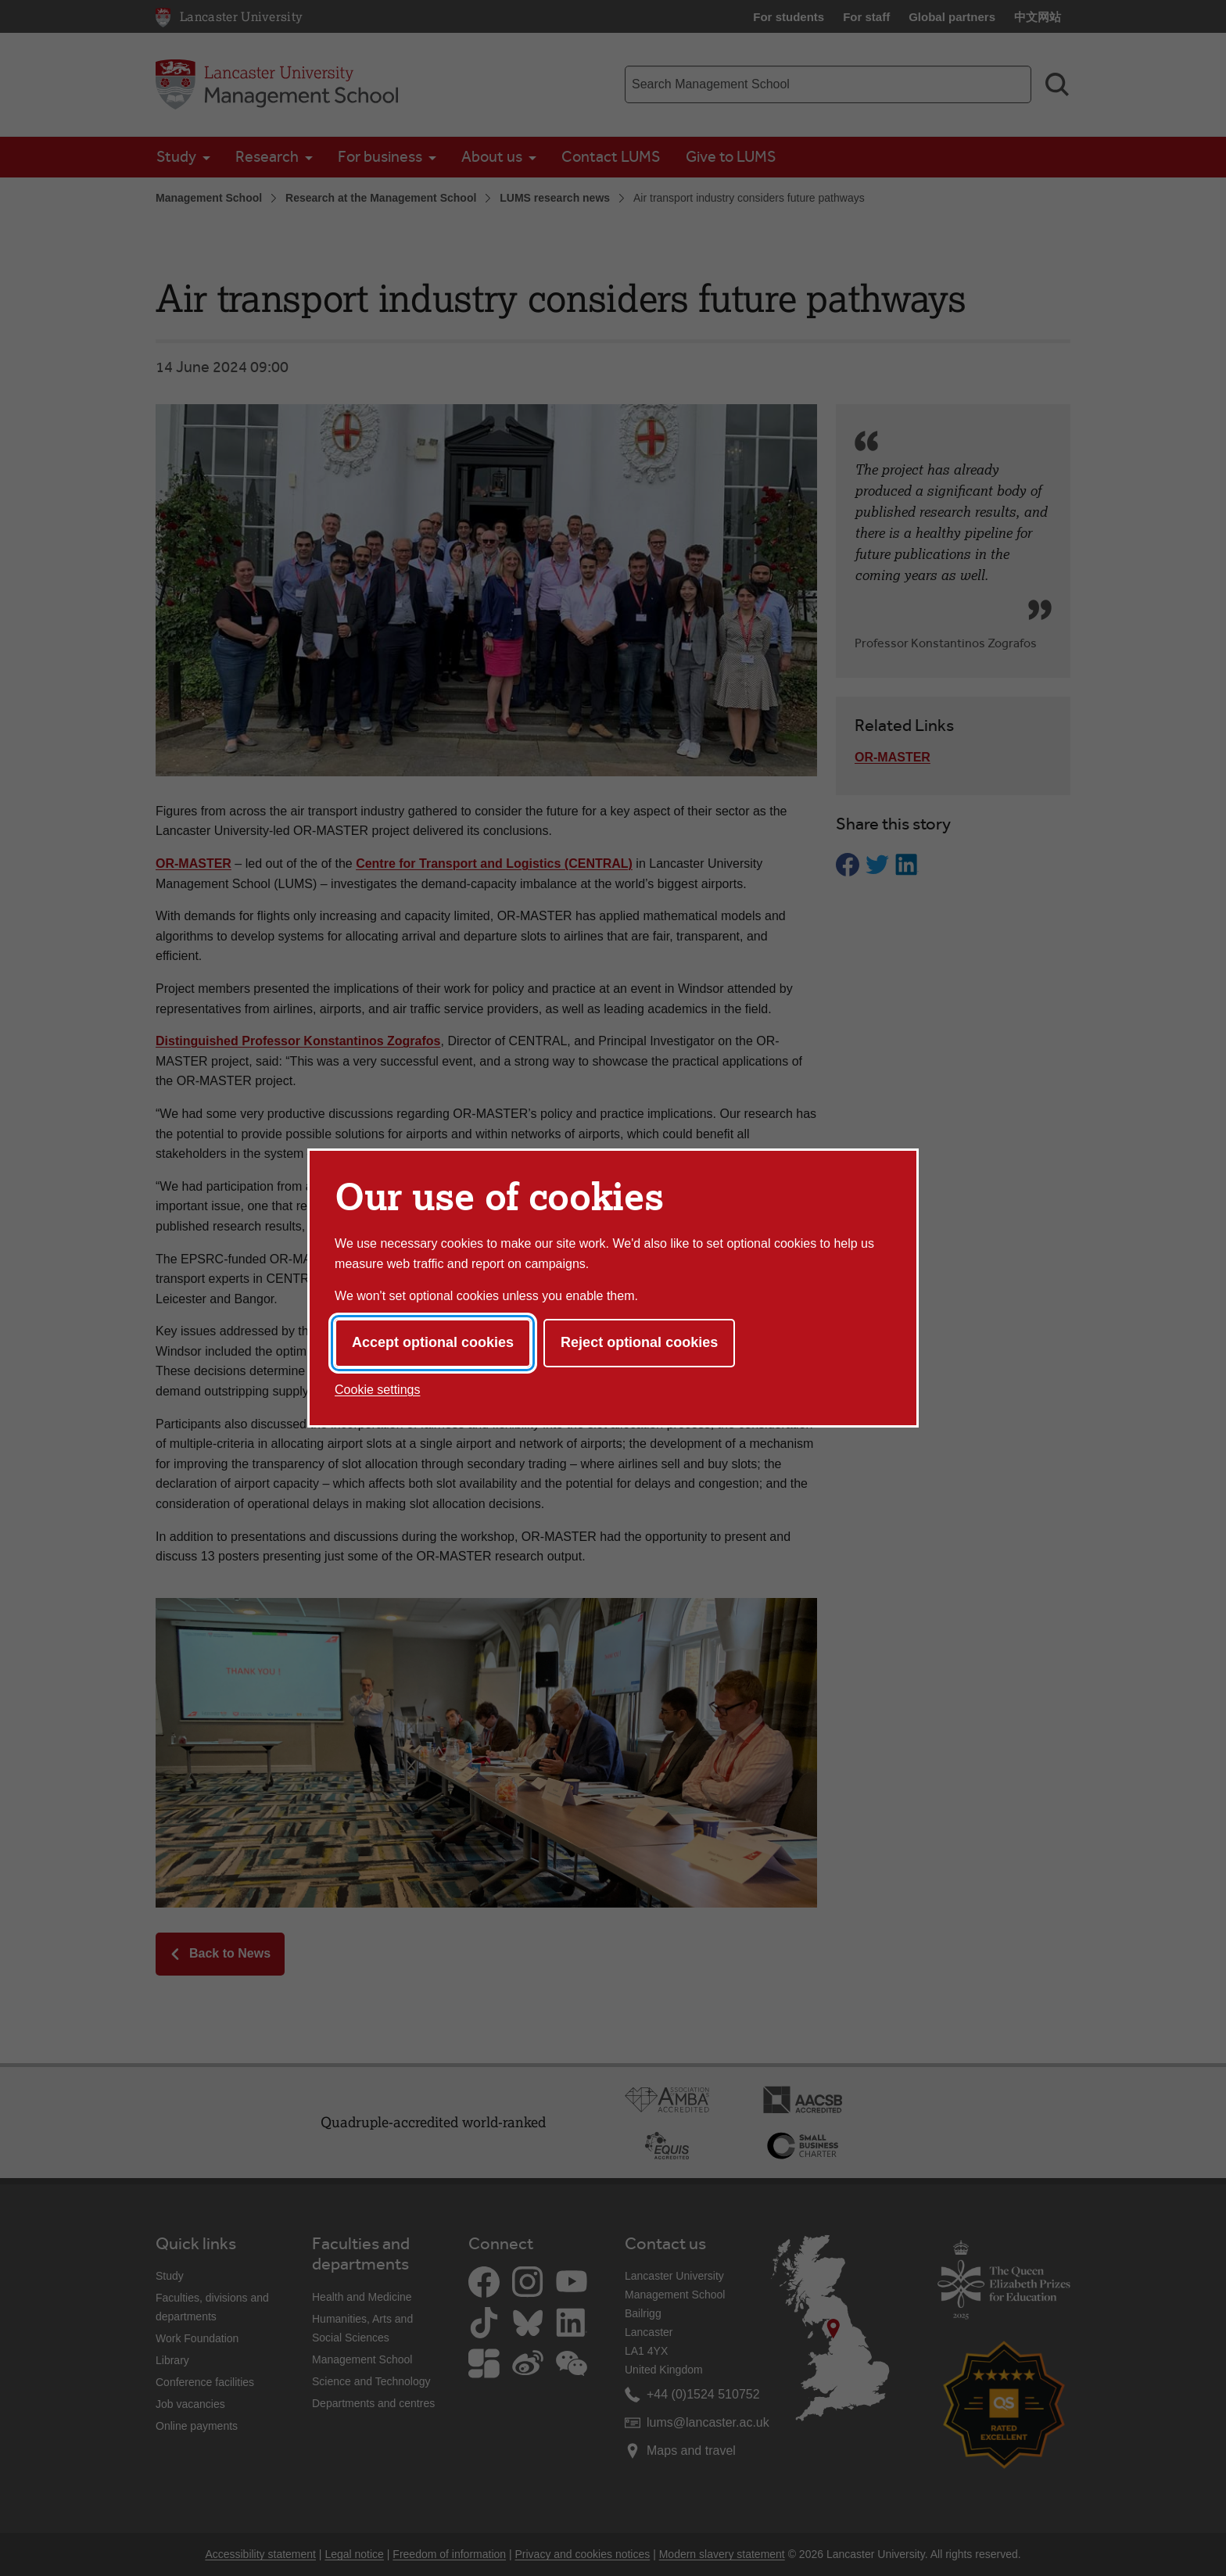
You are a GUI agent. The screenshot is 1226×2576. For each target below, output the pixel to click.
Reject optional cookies (639, 1342)
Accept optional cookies (433, 1342)
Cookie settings (377, 1389)
